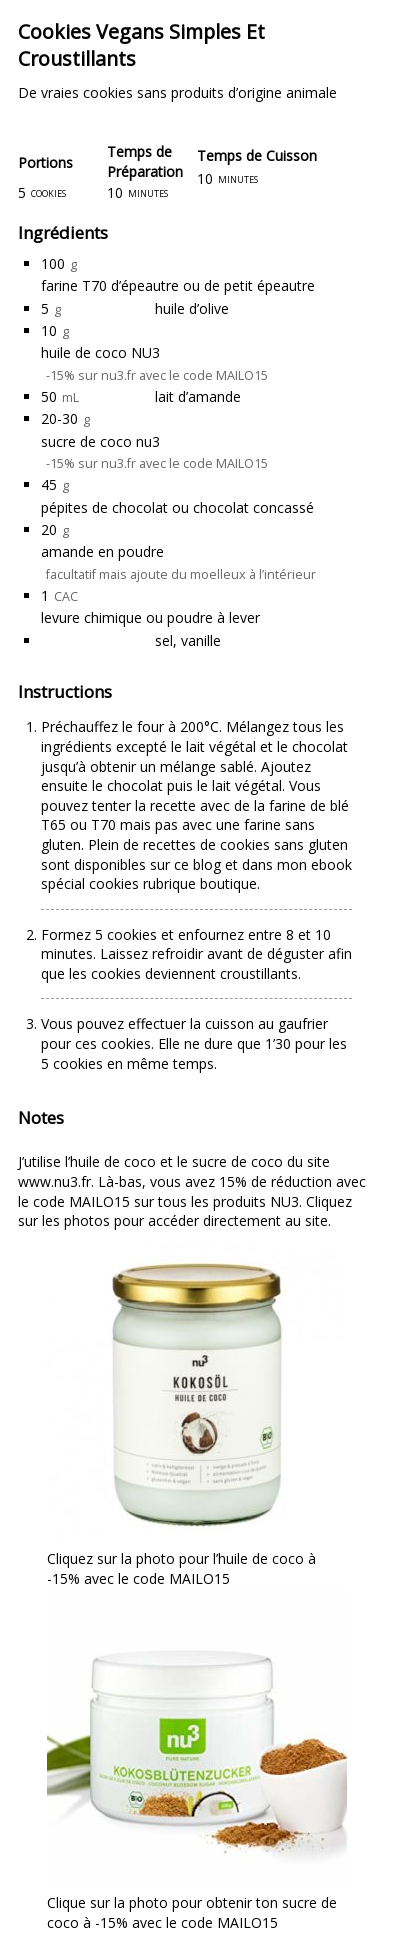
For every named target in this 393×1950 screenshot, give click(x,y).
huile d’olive (192, 308)
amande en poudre (102, 551)
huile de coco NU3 (100, 352)
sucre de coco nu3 (100, 441)
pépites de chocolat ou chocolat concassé (177, 507)
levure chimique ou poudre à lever (150, 617)
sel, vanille (188, 640)
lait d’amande (198, 396)
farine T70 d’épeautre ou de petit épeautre (178, 285)
